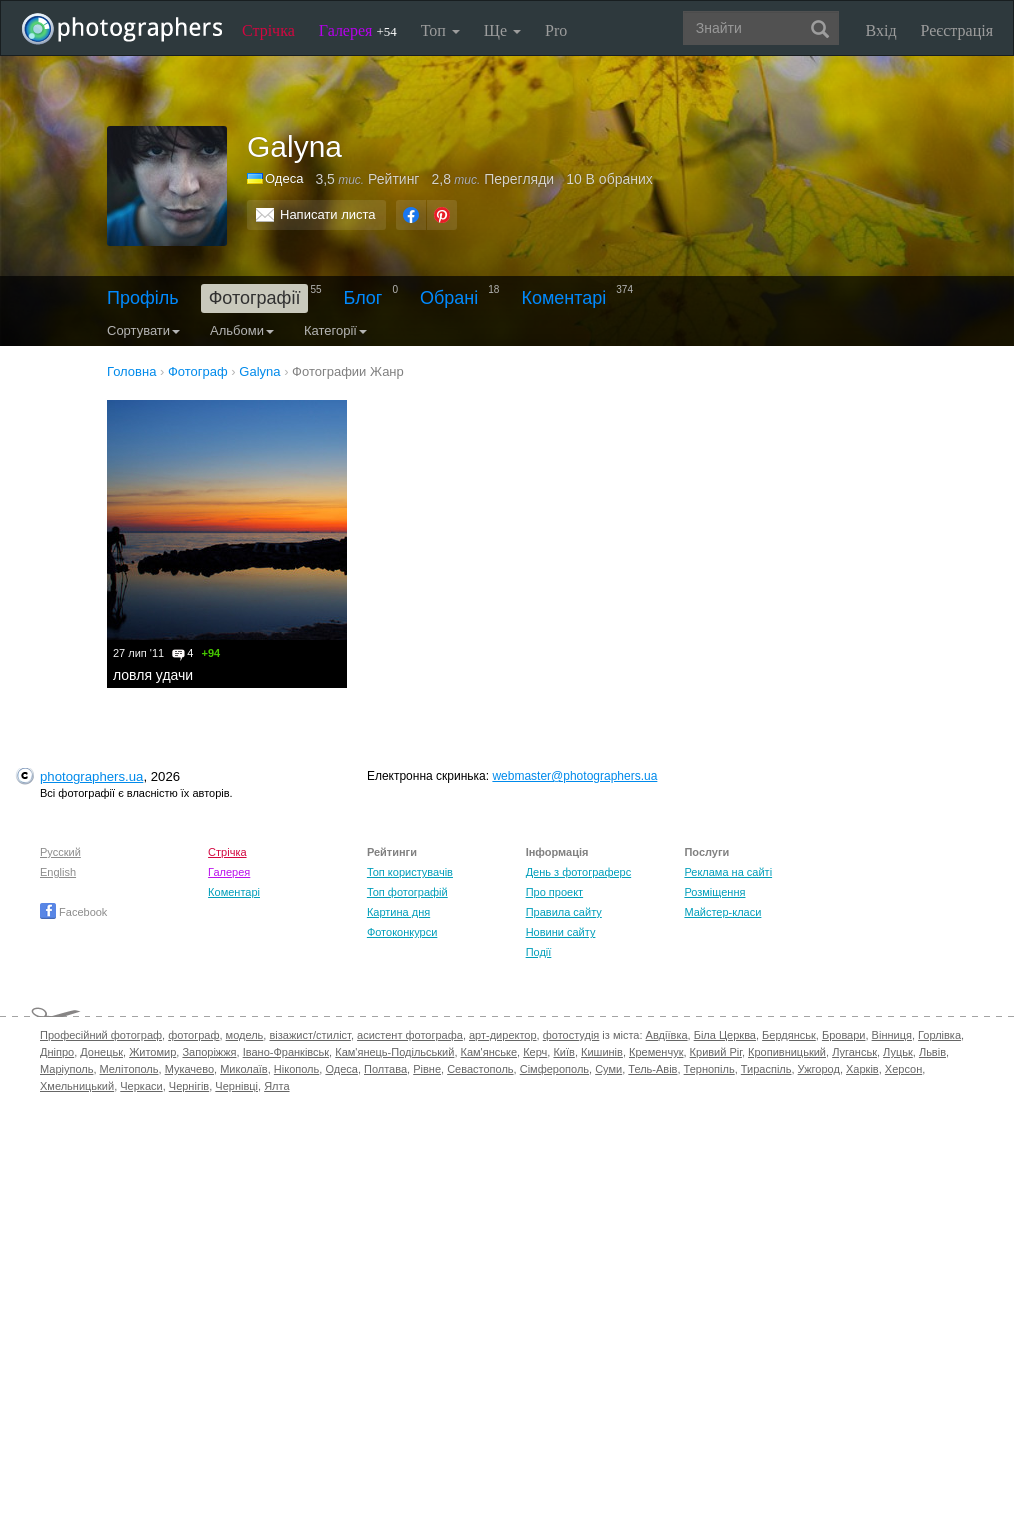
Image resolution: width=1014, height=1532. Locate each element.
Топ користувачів (410, 872)
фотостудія (571, 1035)
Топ (440, 30)
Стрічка (268, 30)
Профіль (143, 298)
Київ (563, 1052)
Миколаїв (244, 1069)
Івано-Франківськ (286, 1052)
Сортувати (143, 330)
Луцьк (898, 1052)
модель (245, 1035)
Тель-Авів (652, 1069)
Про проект (554, 892)
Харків (862, 1069)
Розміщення (714, 892)
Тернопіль (709, 1069)
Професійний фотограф (101, 1035)
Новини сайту (561, 932)
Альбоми (242, 330)
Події (539, 952)
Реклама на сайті (728, 872)
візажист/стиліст (309, 1035)
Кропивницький (787, 1052)
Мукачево (189, 1069)
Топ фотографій (407, 892)
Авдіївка (667, 1035)
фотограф (193, 1035)
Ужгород (819, 1069)
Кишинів (602, 1052)
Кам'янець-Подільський (394, 1052)
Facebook (73, 912)
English (58, 872)
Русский (60, 852)
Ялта (276, 1086)
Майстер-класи (722, 912)
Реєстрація (957, 30)
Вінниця (892, 1035)
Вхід (881, 30)
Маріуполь (66, 1069)
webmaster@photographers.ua (574, 776)
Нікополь (296, 1069)
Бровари (844, 1035)
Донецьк (101, 1052)
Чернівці (236, 1086)
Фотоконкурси (402, 932)
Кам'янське (489, 1052)
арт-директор (503, 1035)
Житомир (152, 1052)
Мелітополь (129, 1069)
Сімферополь (554, 1069)
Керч (535, 1052)
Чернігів (189, 1086)
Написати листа (328, 214)
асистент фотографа (410, 1035)
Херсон (903, 1069)
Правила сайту (564, 912)
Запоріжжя (209, 1052)
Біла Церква (725, 1035)
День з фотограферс (579, 872)
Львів (932, 1052)
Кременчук (656, 1052)
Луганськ (854, 1052)
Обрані (449, 298)
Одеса (284, 178)
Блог (363, 298)
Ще (502, 30)
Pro (556, 30)
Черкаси (141, 1086)
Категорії (335, 330)
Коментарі (563, 298)
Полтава (385, 1069)
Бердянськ (789, 1035)
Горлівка (939, 1035)
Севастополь (480, 1069)
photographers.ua (91, 776)
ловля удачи (153, 675)
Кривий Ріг (716, 1052)
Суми (608, 1069)
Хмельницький (77, 1086)
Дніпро (57, 1052)
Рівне (427, 1069)
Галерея (358, 30)
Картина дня (398, 912)
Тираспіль (766, 1069)
